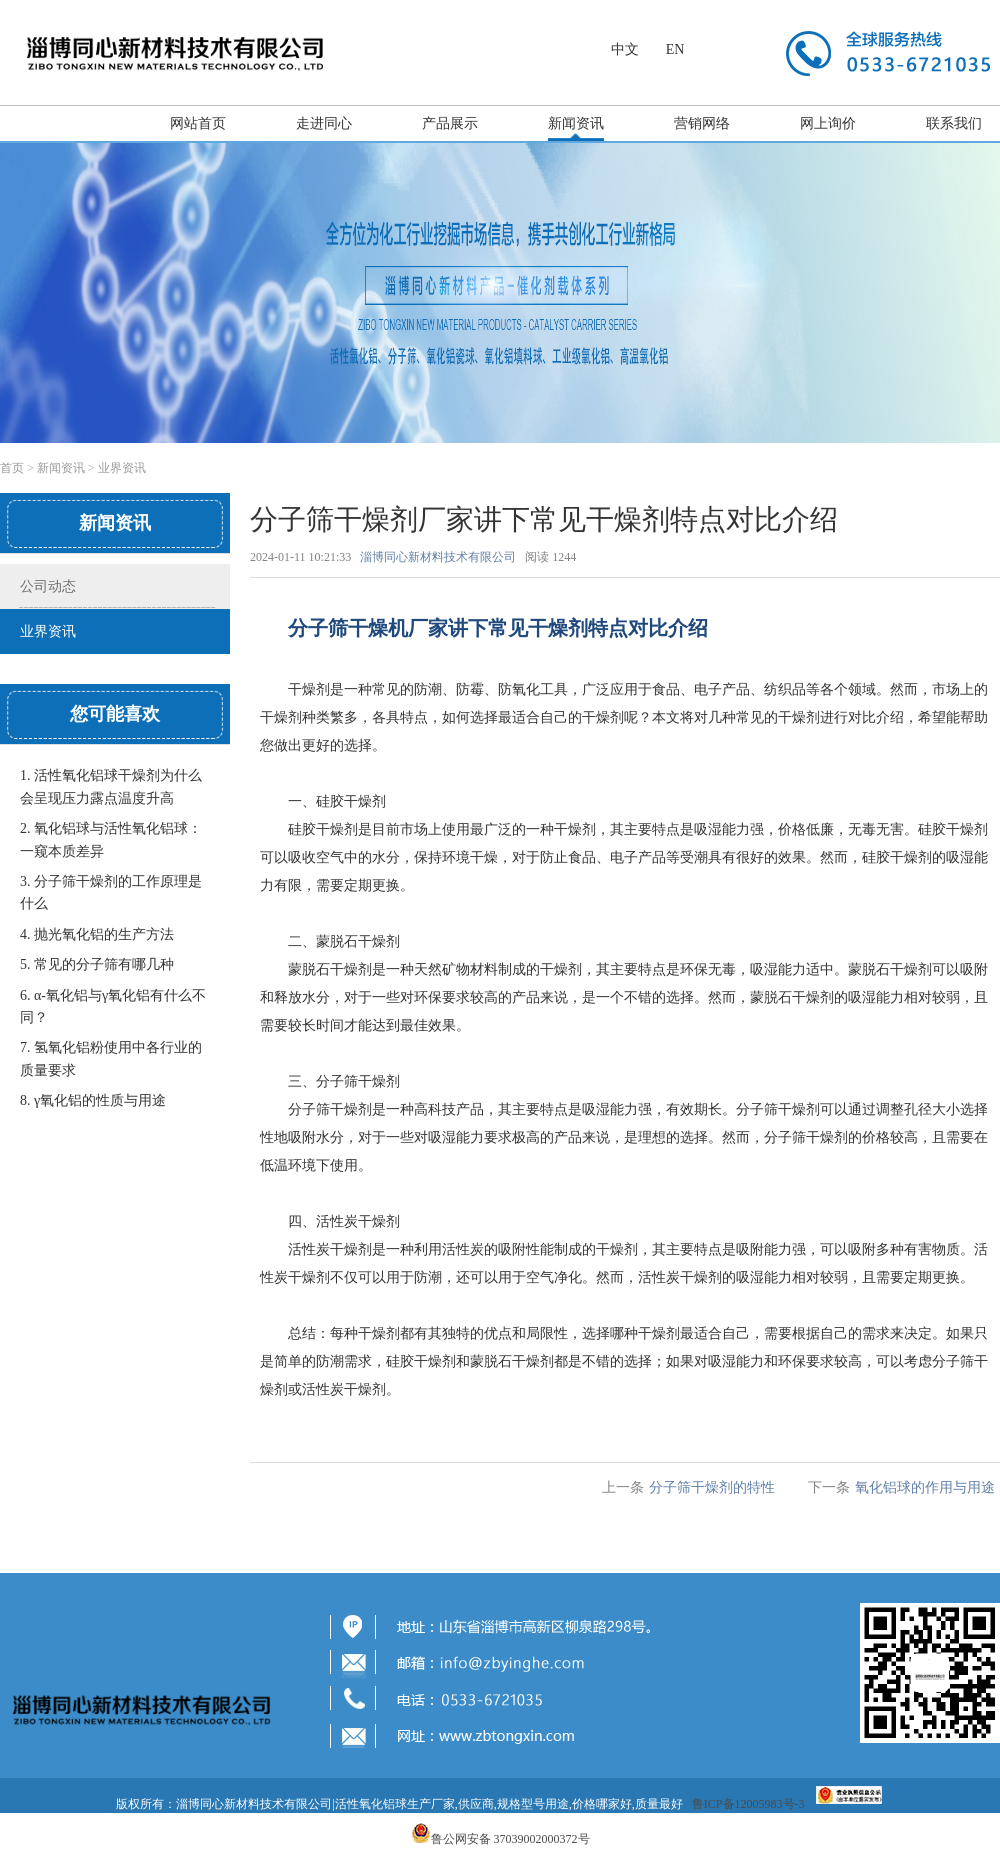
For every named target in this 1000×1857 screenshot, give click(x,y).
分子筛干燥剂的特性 (712, 1487)
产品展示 (450, 123)
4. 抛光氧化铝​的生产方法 (97, 934)
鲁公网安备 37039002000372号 (510, 1839)
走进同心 (324, 123)
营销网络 (702, 123)
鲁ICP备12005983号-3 (748, 1804)
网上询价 (828, 123)
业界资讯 (122, 468)
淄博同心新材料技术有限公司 (438, 557)
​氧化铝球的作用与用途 (925, 1487)
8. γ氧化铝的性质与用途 (93, 1100)
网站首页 (198, 123)
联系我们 (954, 123)
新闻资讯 (576, 123)
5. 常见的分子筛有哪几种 (97, 964)
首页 (12, 468)
